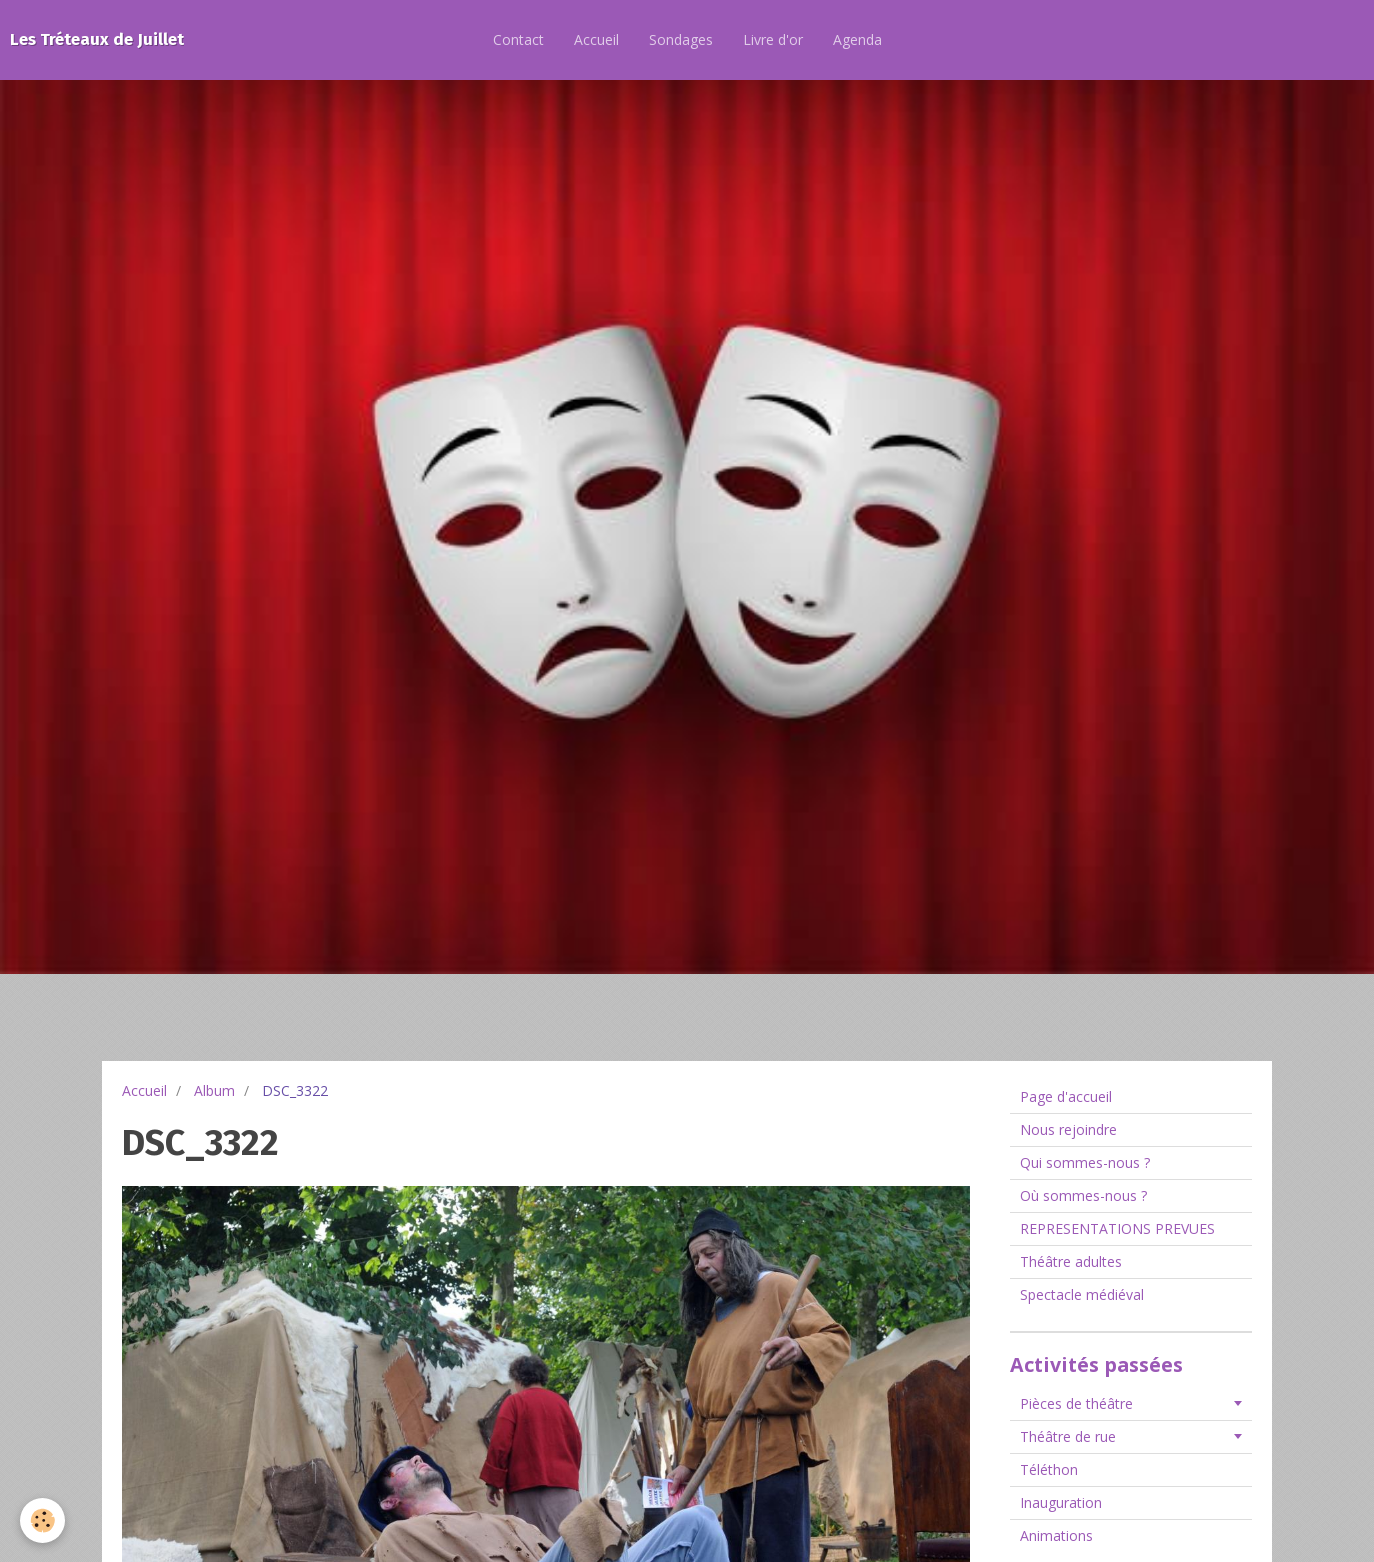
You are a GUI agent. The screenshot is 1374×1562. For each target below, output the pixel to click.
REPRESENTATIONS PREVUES (1117, 1228)
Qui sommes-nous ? (1085, 1162)
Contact (518, 39)
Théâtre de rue (1068, 1436)
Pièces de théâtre (1076, 1403)
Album (214, 1090)
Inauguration (1061, 1502)
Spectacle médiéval (1082, 1294)
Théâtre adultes (1071, 1261)
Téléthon (1049, 1469)
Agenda (857, 39)
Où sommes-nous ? (1083, 1195)
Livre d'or (773, 39)
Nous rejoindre (1068, 1129)
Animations (1056, 1535)
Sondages (681, 39)
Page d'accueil (1066, 1096)
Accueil (596, 39)
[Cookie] (42, 1520)
